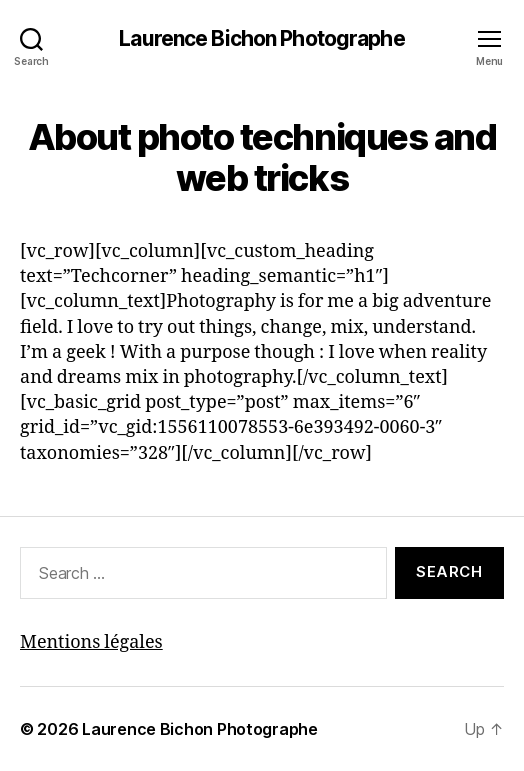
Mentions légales (91, 642)
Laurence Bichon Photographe (261, 38)
